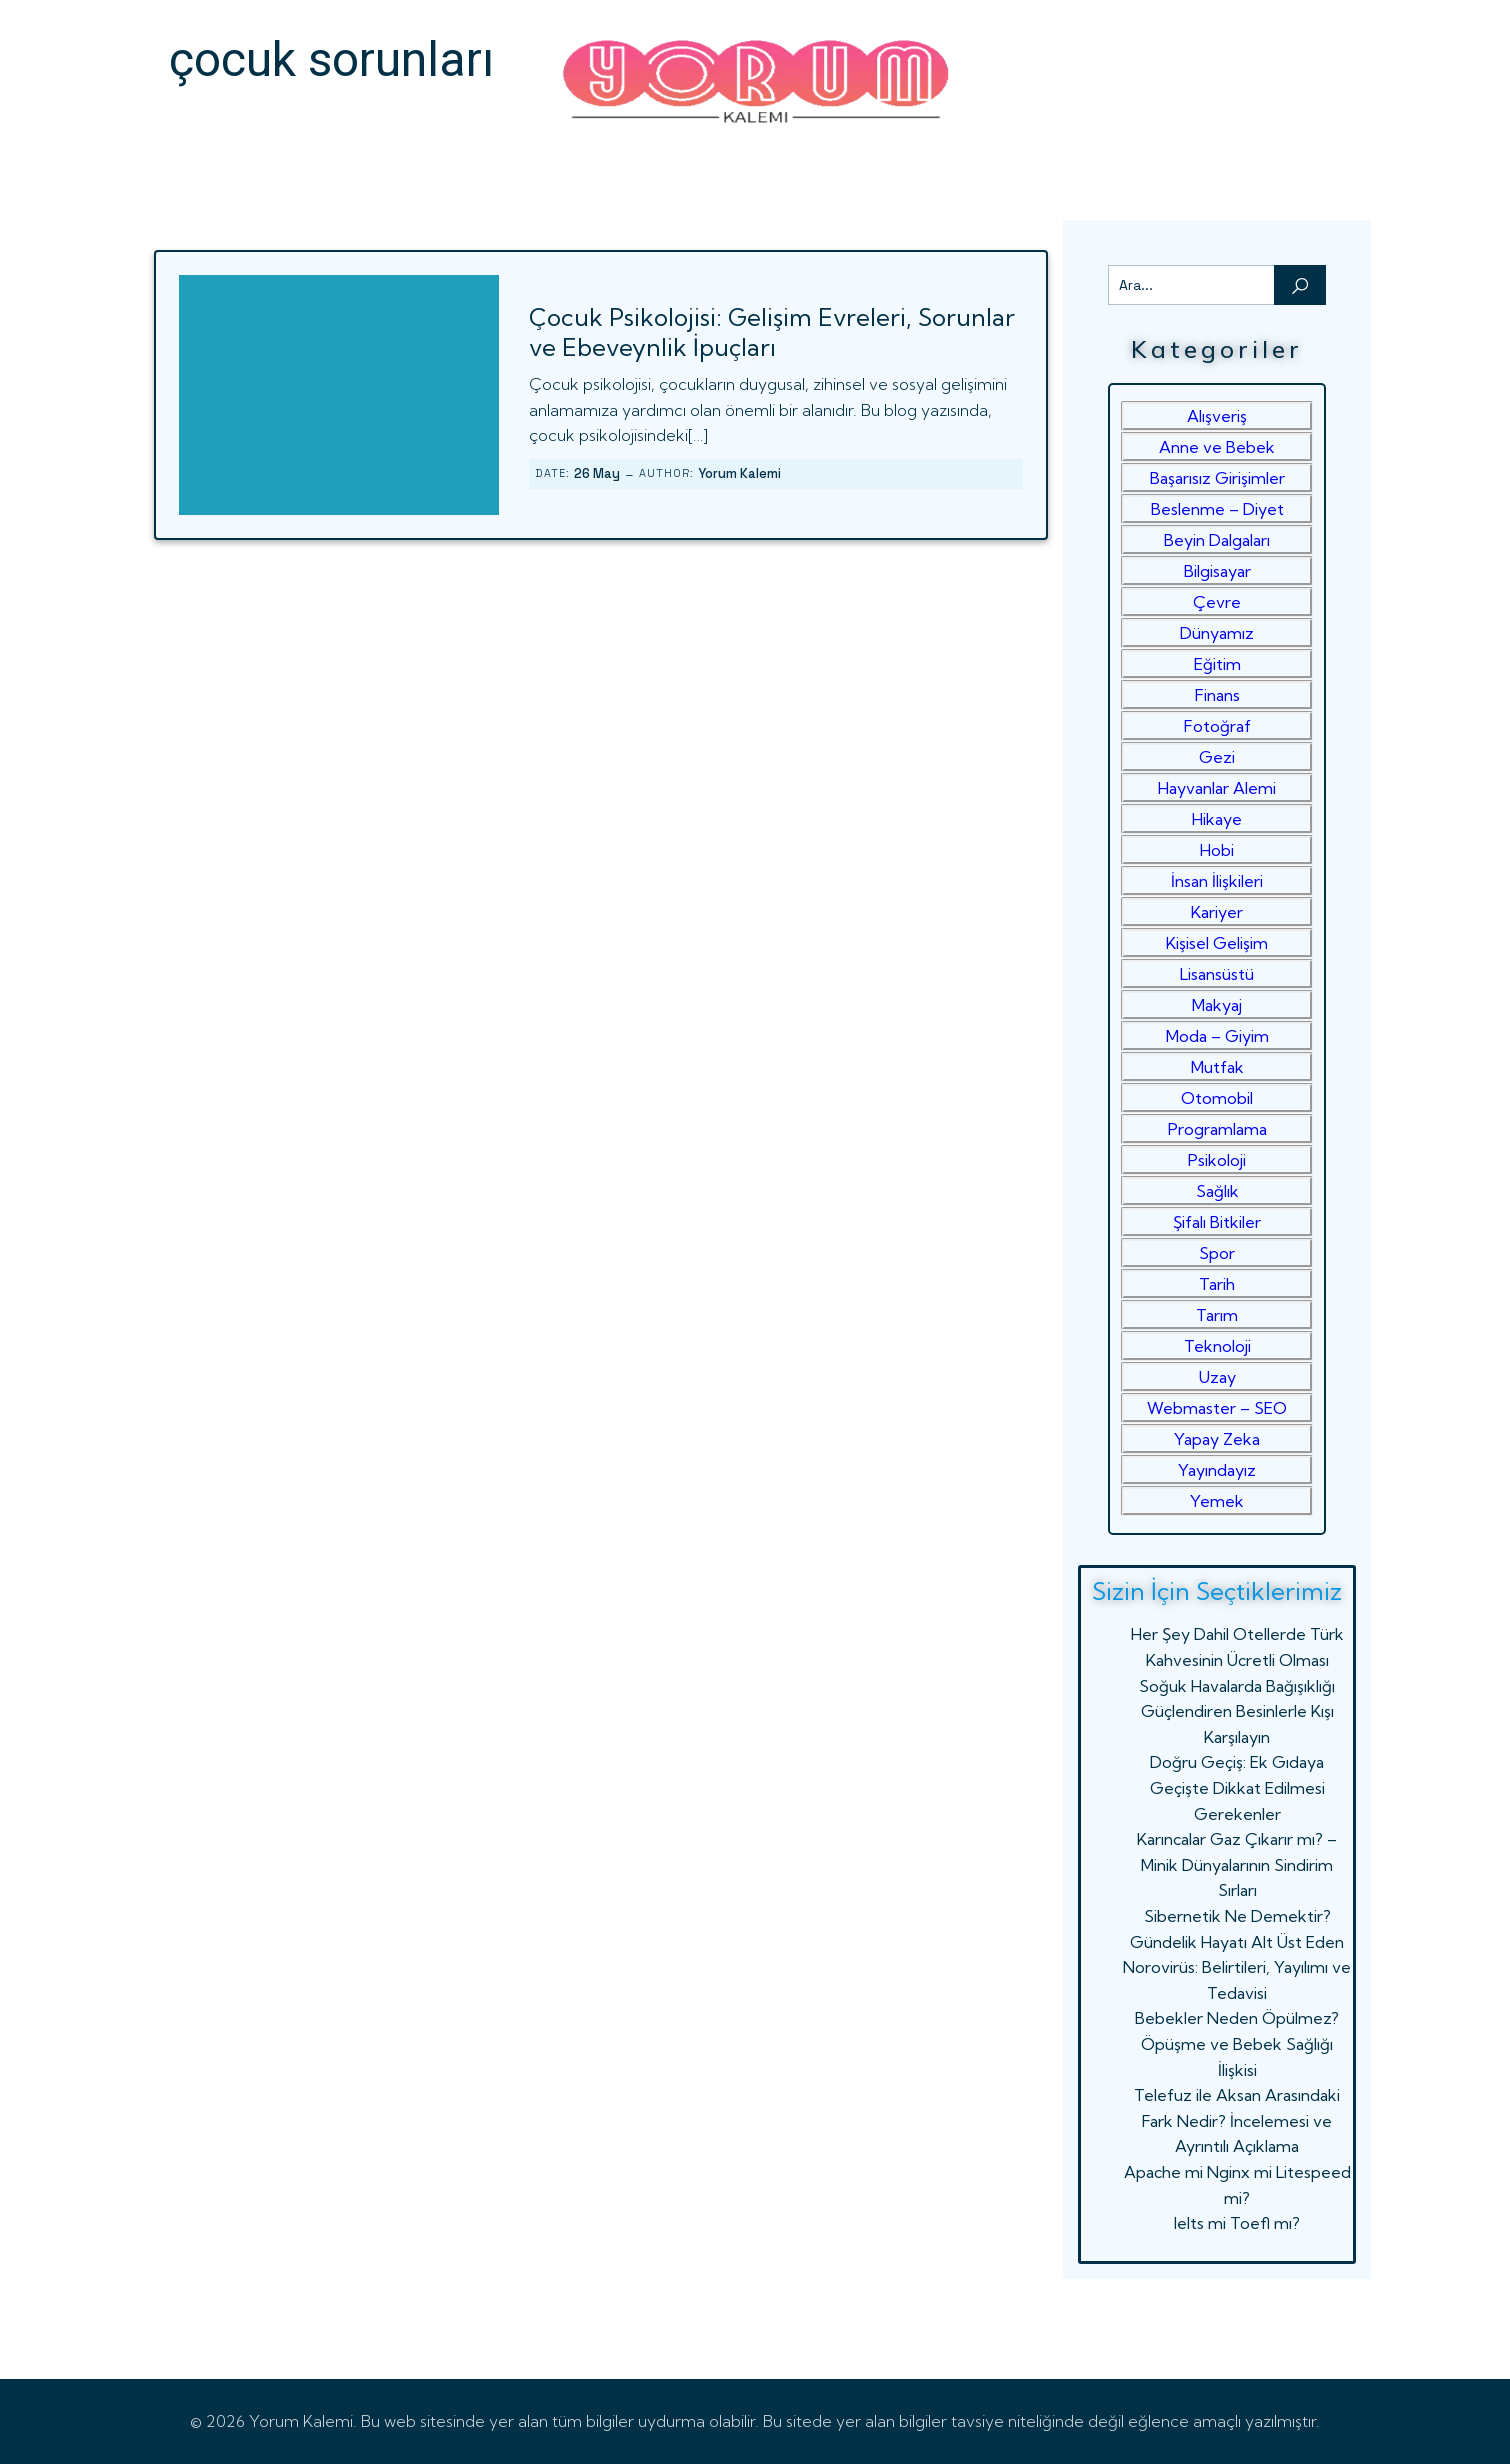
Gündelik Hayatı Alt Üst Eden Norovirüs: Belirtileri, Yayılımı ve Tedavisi (1237, 1967)
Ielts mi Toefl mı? (1237, 2223)
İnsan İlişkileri (1217, 881)
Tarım (1217, 1315)
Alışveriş (1217, 416)
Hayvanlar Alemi (1217, 788)
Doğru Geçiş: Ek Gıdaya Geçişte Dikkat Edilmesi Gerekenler (1237, 1787)
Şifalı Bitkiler (1217, 1222)
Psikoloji (1217, 1160)
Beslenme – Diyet (1217, 509)
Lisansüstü (1217, 974)
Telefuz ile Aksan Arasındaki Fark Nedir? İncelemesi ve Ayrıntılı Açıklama (1237, 2120)
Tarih (1217, 1284)
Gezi (1217, 757)
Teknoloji (1217, 1346)
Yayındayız (1217, 1470)
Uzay (1217, 1377)
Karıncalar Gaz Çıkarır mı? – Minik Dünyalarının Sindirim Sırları (1237, 1864)
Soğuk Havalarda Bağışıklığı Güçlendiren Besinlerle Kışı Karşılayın (1237, 1711)
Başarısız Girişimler (1217, 478)
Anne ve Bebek (1217, 447)
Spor (1217, 1253)
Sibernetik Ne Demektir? (1237, 1916)
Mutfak (1217, 1067)
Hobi (1217, 850)
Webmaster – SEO (1217, 1408)
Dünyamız (1217, 633)
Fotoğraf (1217, 726)
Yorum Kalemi (739, 473)
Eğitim (1217, 664)
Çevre (1217, 602)
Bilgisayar (1217, 571)
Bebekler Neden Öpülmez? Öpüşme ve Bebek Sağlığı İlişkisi (1237, 2043)
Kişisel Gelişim (1217, 943)
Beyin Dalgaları (1217, 540)
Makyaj (1217, 1005)
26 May (597, 473)
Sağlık (1217, 1191)
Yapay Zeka (1217, 1439)
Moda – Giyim (1217, 1036)
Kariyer (1217, 912)
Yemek (1217, 1501)
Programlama (1217, 1129)
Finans (1217, 695)
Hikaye (1217, 819)
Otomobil (1217, 1098)
